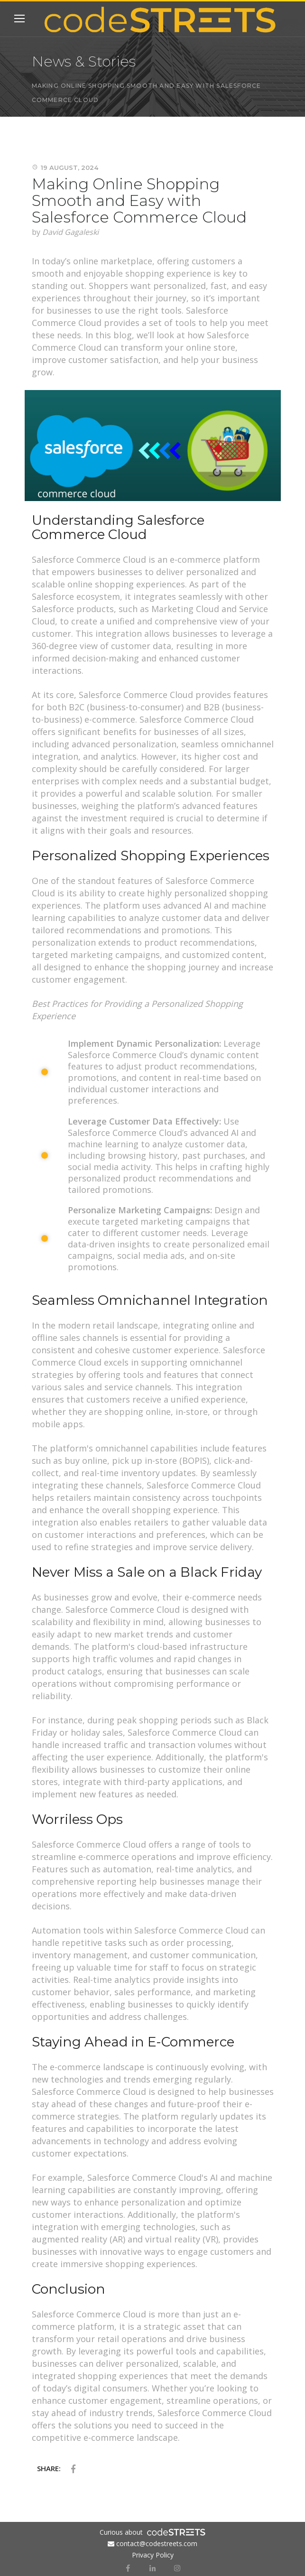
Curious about (121, 2532)
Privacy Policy (153, 2554)
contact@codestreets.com (156, 2543)
